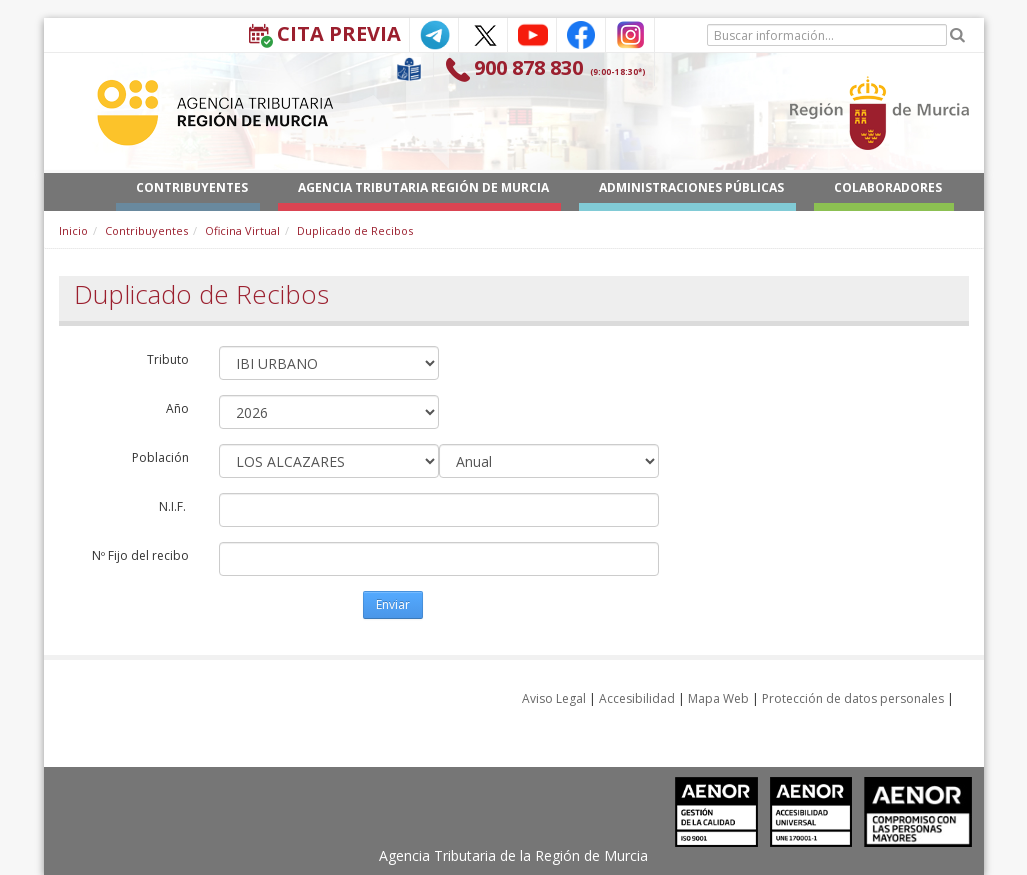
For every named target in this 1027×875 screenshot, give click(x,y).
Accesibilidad (637, 698)
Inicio (73, 230)
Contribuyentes (146, 230)
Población (160, 457)
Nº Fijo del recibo (140, 555)
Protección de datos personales (853, 698)
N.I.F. (174, 506)
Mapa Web (718, 698)
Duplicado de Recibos (355, 230)
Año (177, 408)
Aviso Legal (554, 698)
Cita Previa (339, 33)
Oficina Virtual (242, 230)
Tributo (168, 359)
